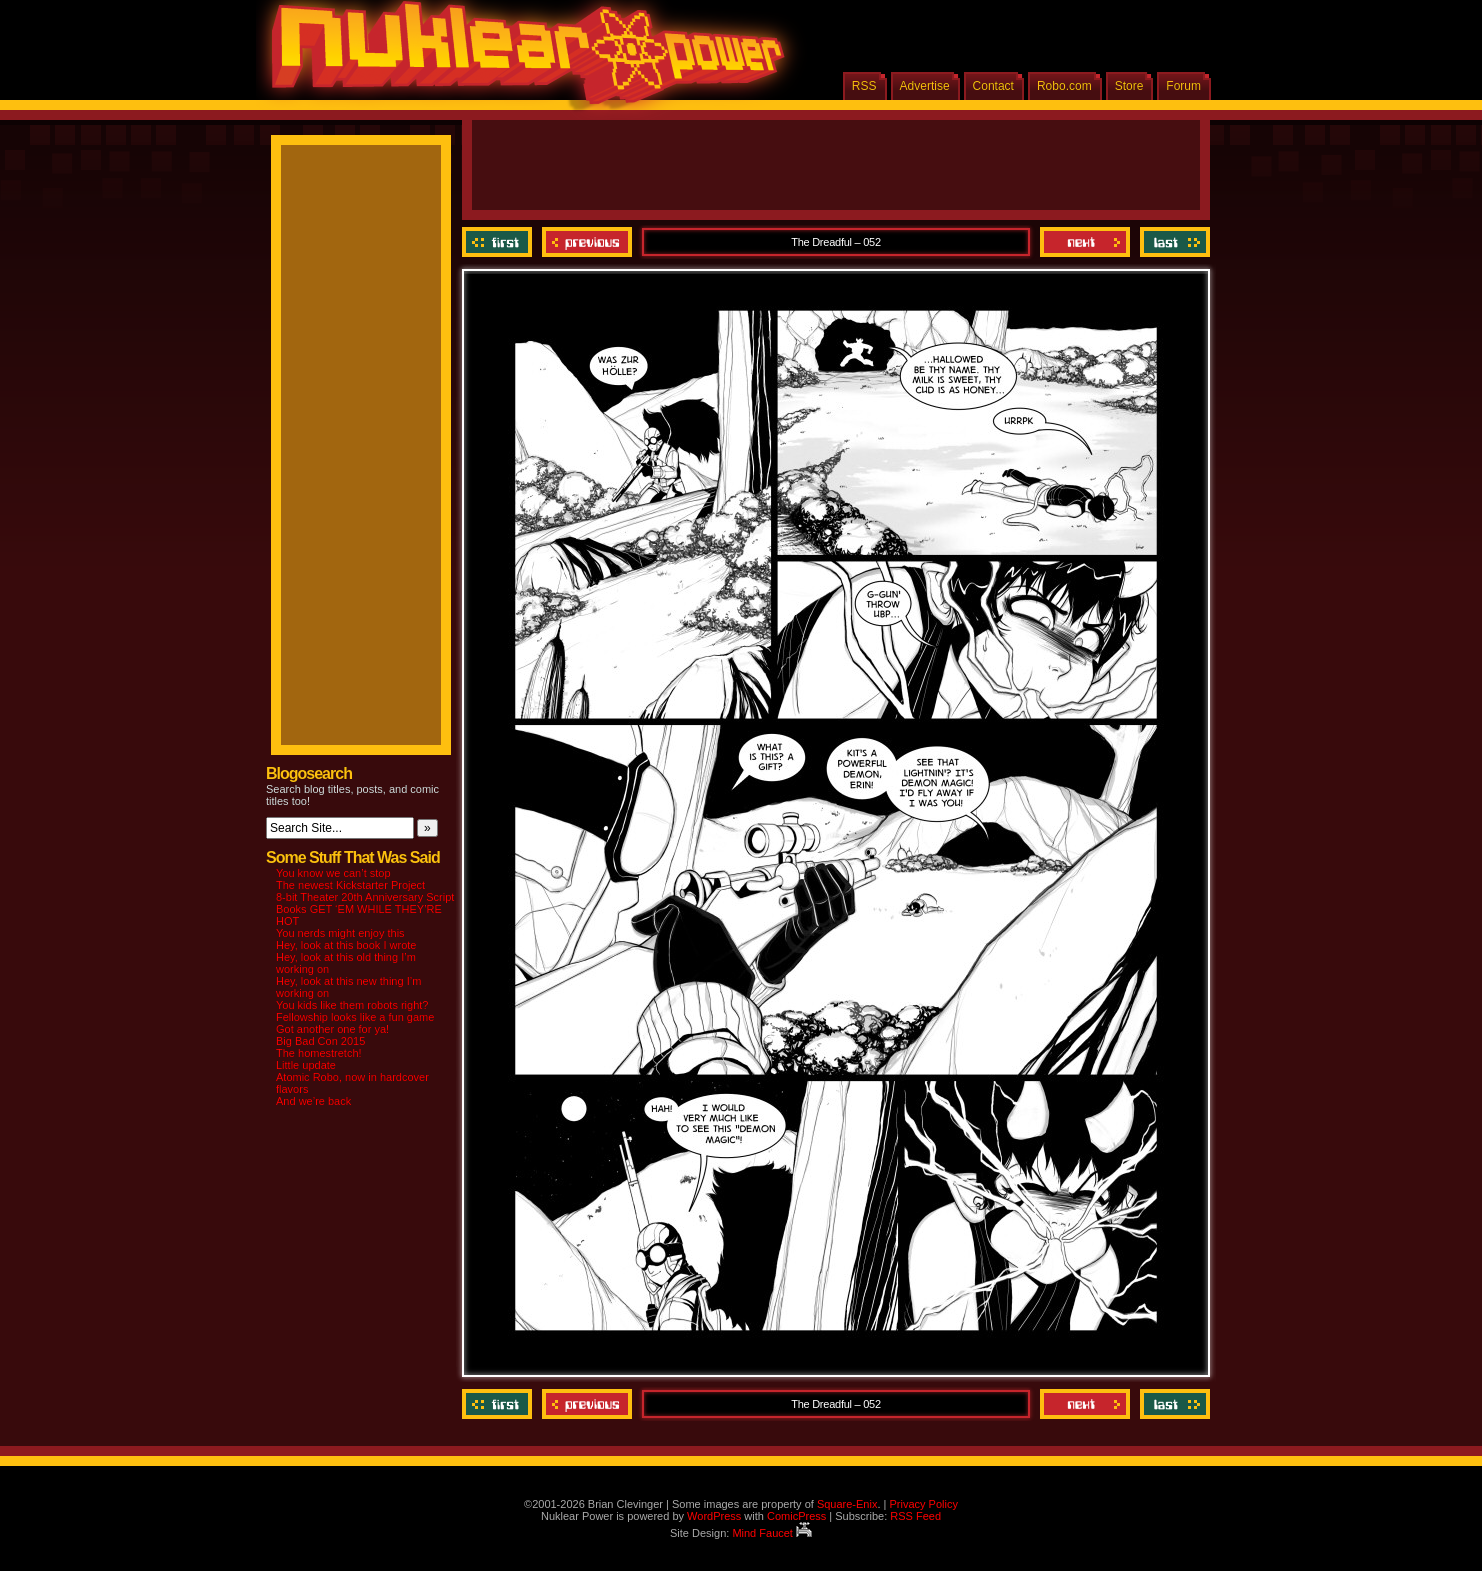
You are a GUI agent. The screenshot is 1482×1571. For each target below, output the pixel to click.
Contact (993, 86)
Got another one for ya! (332, 1029)
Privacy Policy (923, 1504)
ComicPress (796, 1516)
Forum (1183, 86)
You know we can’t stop (333, 873)
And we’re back (313, 1101)
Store (1129, 86)
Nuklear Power (521, 60)
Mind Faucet (772, 1533)
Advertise (925, 86)
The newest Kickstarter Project (350, 885)
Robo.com (1064, 86)
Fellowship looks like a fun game (355, 1017)
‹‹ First (499, 242)
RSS (864, 86)
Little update (306, 1065)
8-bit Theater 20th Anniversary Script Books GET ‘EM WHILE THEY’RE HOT (365, 909)
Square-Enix (847, 1504)
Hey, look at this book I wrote (346, 945)
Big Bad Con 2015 (320, 1041)
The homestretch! (319, 1053)
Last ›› (1172, 242)
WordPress (714, 1516)
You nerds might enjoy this (340, 933)
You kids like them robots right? (352, 1005)
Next (1085, 242)
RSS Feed (915, 1516)
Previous (587, 242)
